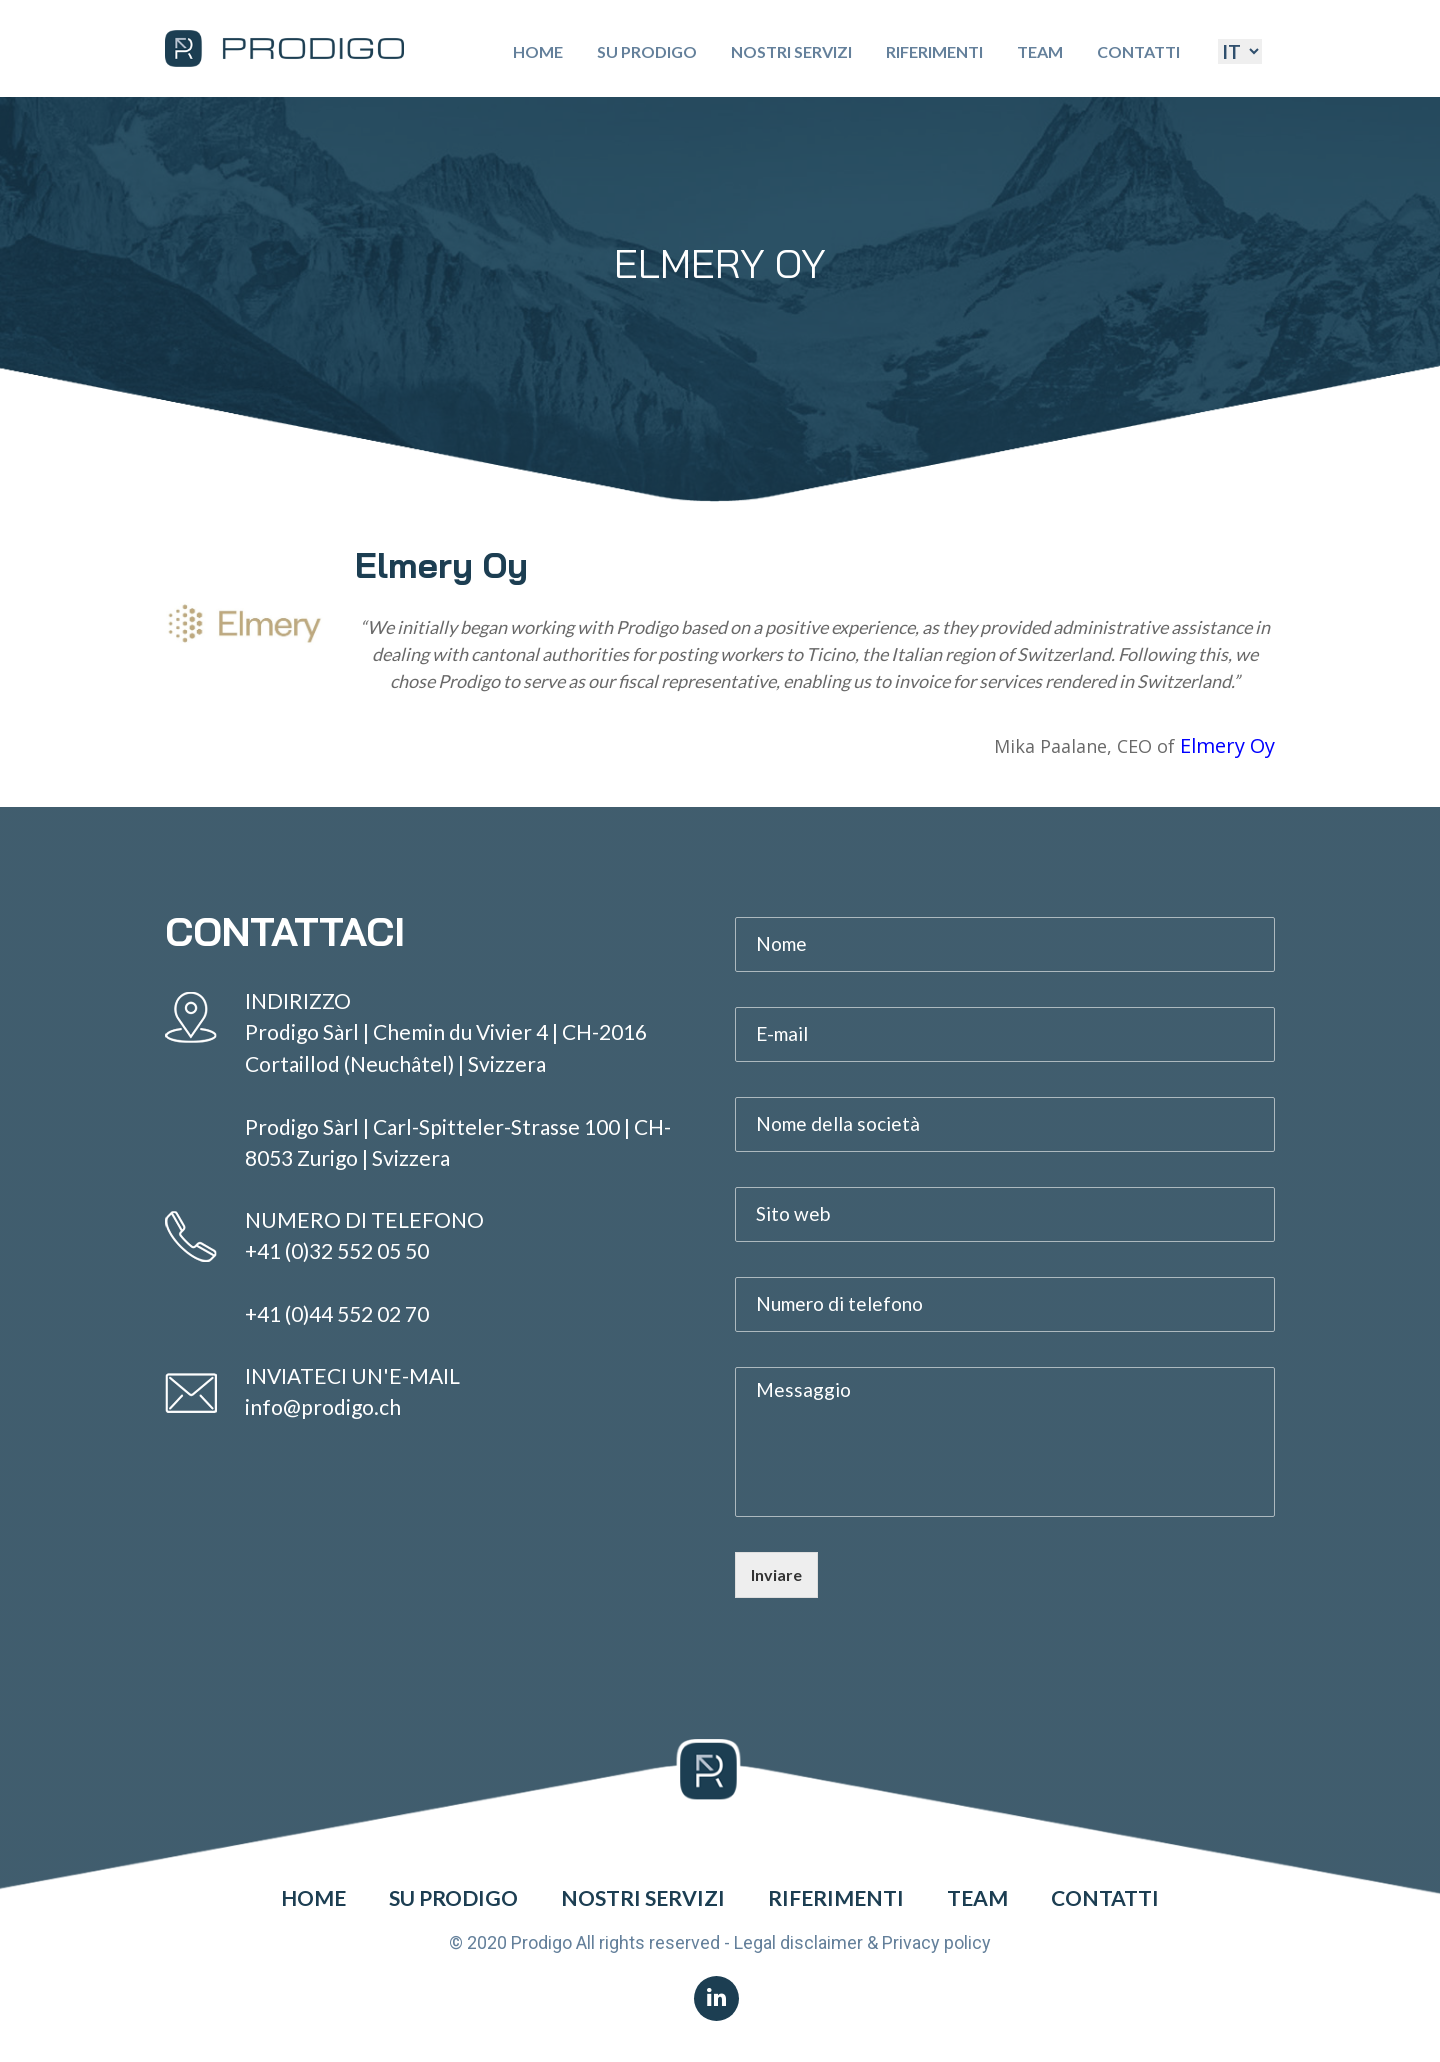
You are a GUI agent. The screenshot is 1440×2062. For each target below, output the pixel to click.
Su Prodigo (647, 51)
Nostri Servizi (791, 51)
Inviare (776, 1574)
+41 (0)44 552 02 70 (337, 1313)
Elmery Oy (1227, 745)
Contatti (1138, 51)
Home (538, 51)
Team (1040, 51)
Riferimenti (934, 51)
